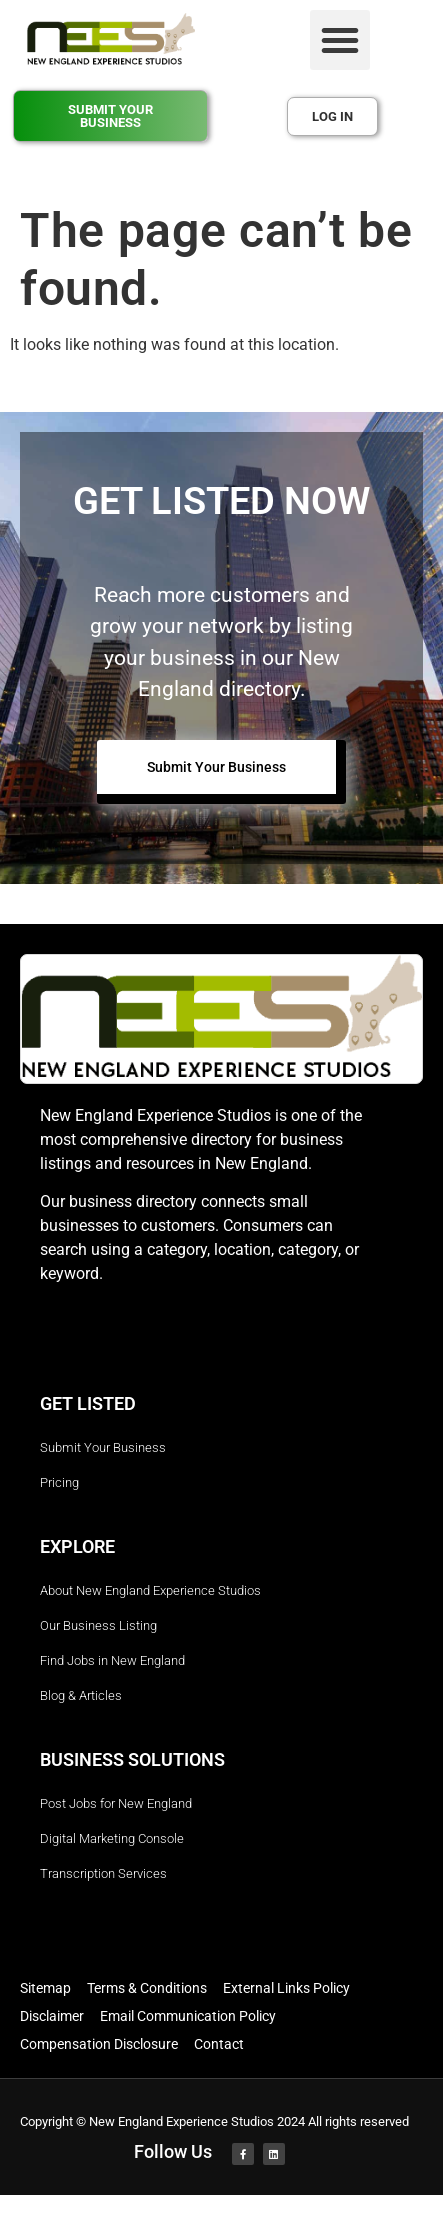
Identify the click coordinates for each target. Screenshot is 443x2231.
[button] (340, 40)
